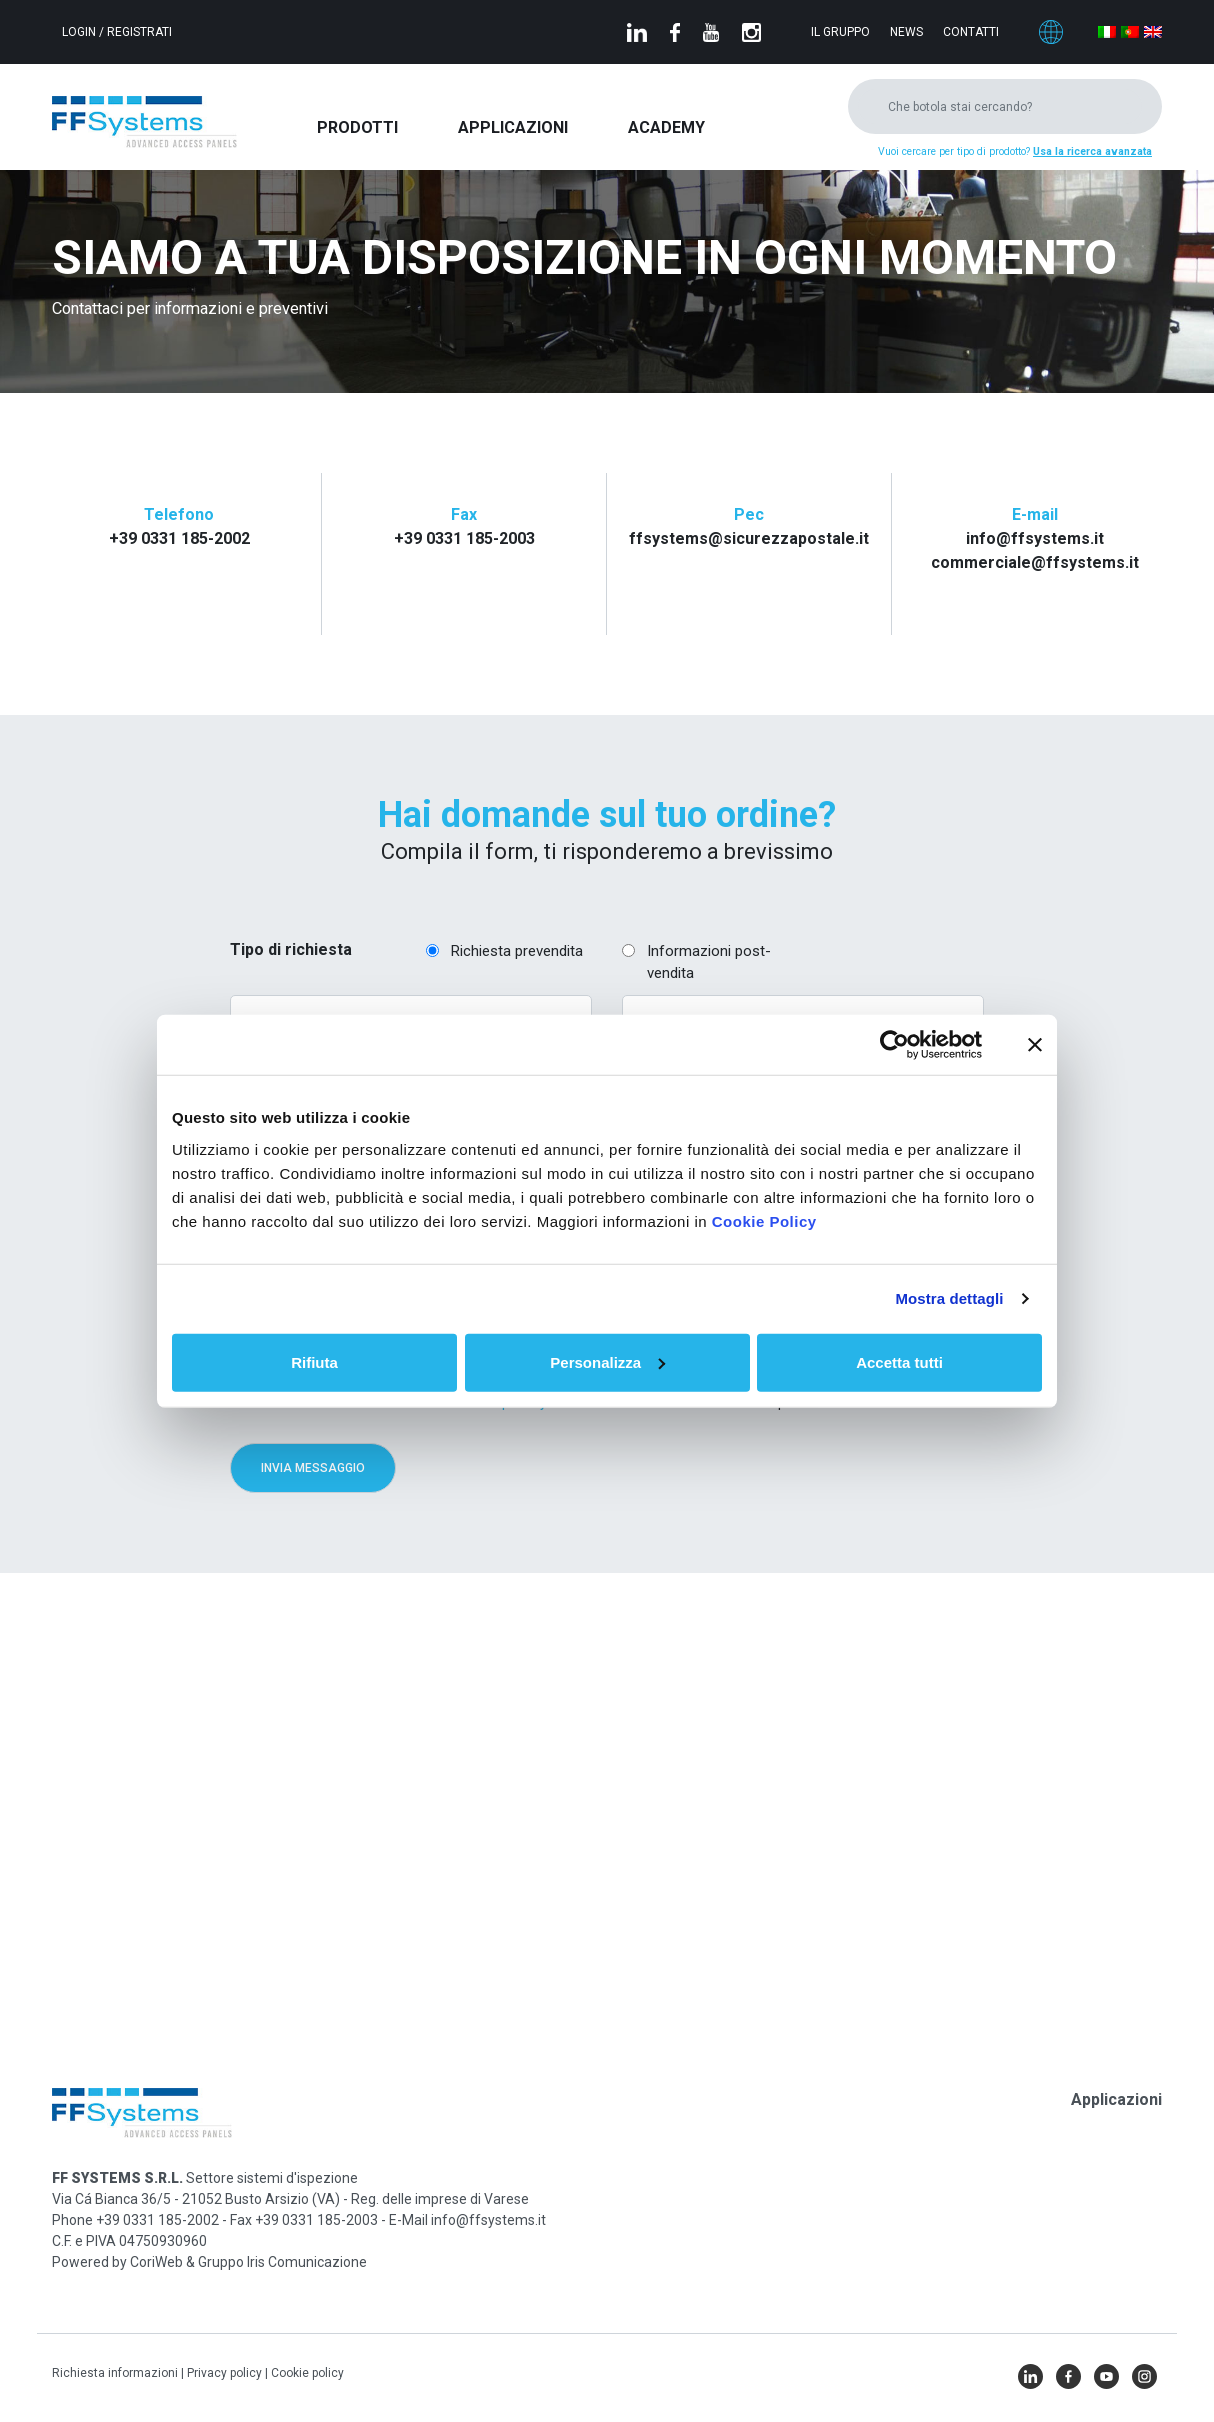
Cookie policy (307, 2373)
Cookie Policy (764, 1220)
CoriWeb (156, 2262)
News (906, 32)
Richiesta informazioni (116, 2373)
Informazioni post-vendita (709, 962)
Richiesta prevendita (517, 951)
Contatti (971, 32)
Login (80, 32)
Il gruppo (840, 32)
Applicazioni (513, 127)
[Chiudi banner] (1035, 1045)
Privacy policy (226, 2373)
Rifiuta (314, 1361)
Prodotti (357, 127)
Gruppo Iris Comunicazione (282, 2262)
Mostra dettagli (949, 1298)
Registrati (139, 32)
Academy (666, 127)
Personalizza (607, 1361)
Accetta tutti (899, 1361)
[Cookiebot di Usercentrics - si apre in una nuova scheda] (894, 1045)
